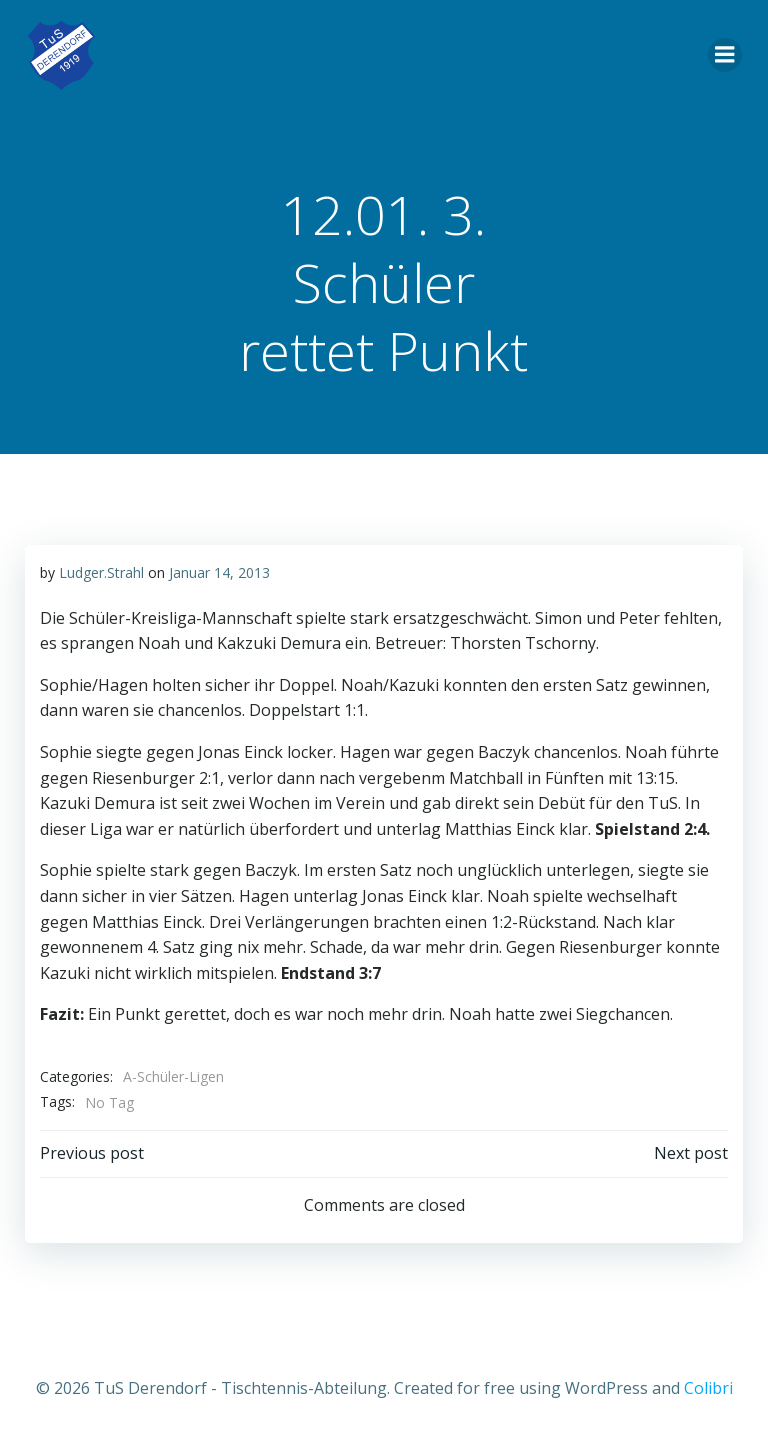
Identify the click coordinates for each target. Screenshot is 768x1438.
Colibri (708, 1384)
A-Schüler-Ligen (172, 1075)
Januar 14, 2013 (218, 571)
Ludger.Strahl (100, 571)
